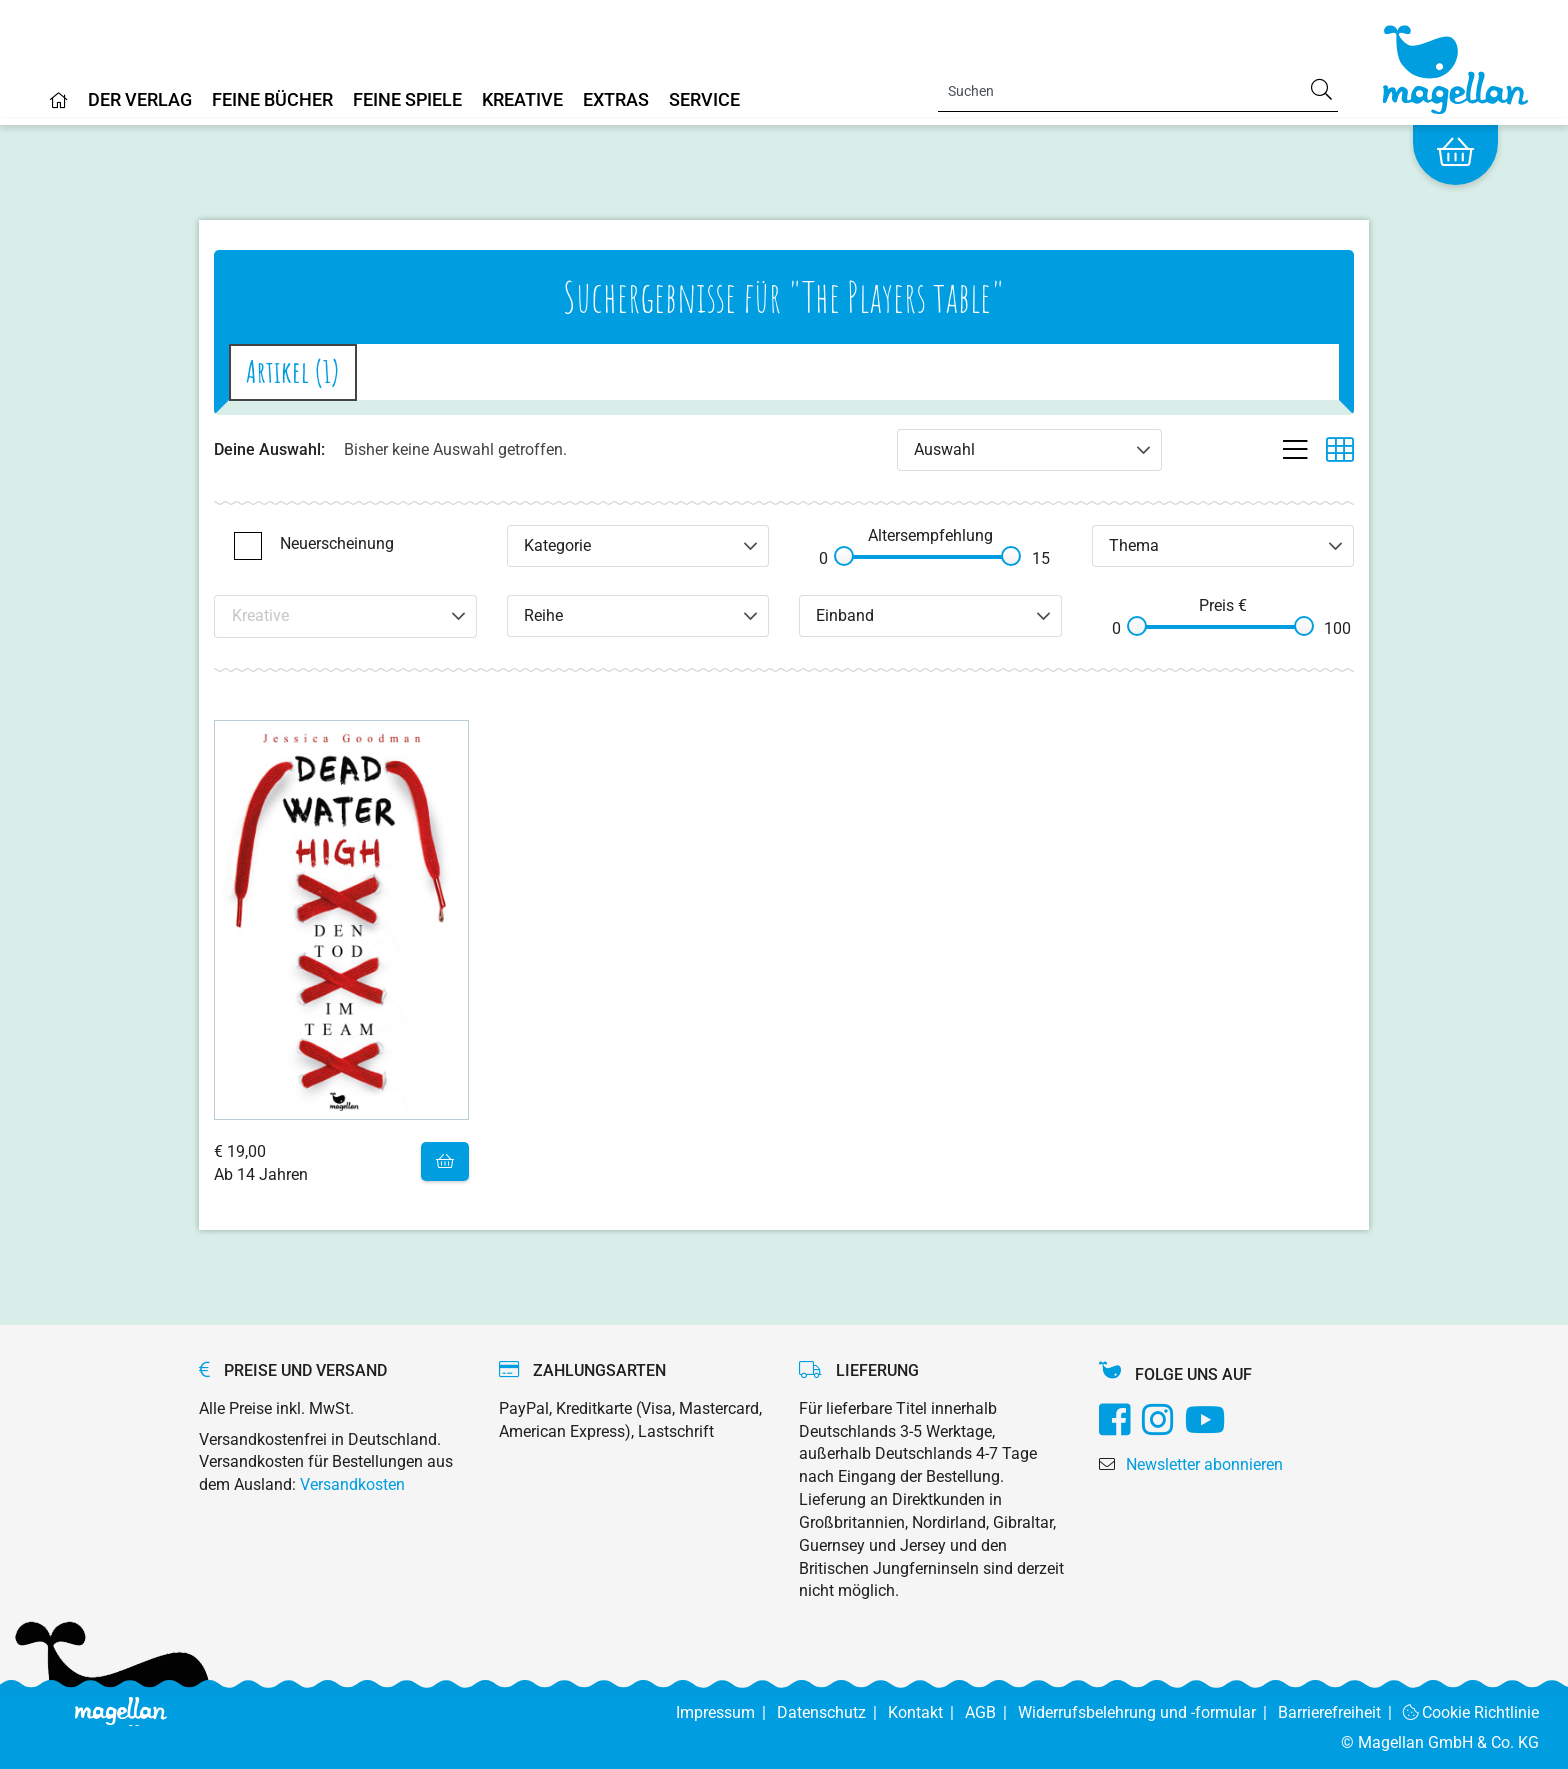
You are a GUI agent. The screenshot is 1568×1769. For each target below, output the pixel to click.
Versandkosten (352, 1484)
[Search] (1138, 91)
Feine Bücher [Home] (272, 100)
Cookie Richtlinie (1471, 1712)
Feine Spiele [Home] (407, 100)
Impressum (726, 1712)
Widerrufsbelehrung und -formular (1148, 1712)
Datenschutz (832, 1712)
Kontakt (926, 1712)
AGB (991, 1712)
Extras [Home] (616, 100)
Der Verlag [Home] (140, 100)
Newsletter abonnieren (1204, 1464)
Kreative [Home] (522, 100)
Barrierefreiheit (1340, 1712)
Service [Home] (704, 100)
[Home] (59, 108)
